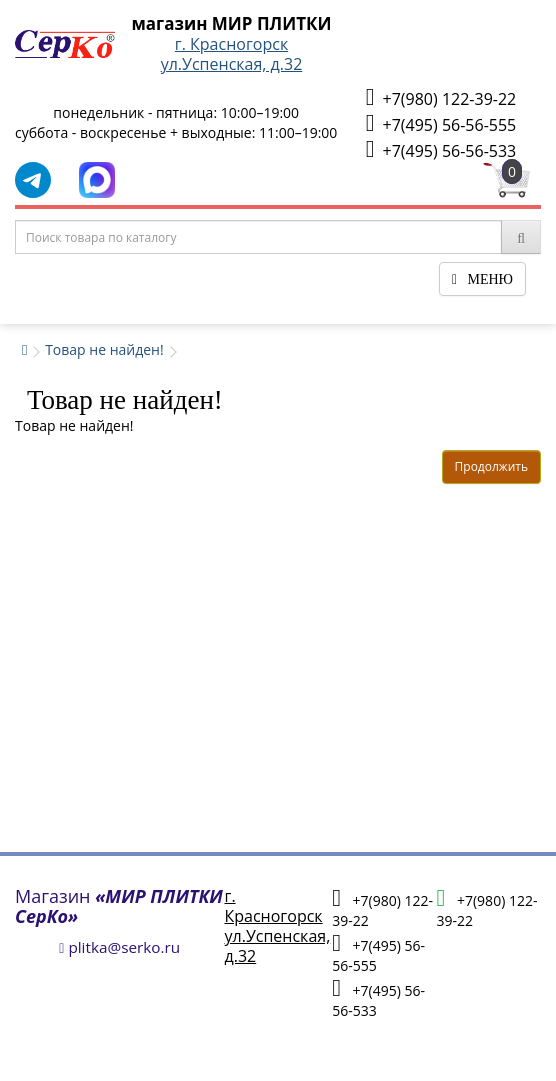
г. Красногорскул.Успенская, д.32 (232, 54)
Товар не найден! (104, 349)
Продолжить (491, 466)
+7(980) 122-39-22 (441, 97)
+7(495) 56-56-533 (441, 149)
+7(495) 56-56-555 (441, 123)
